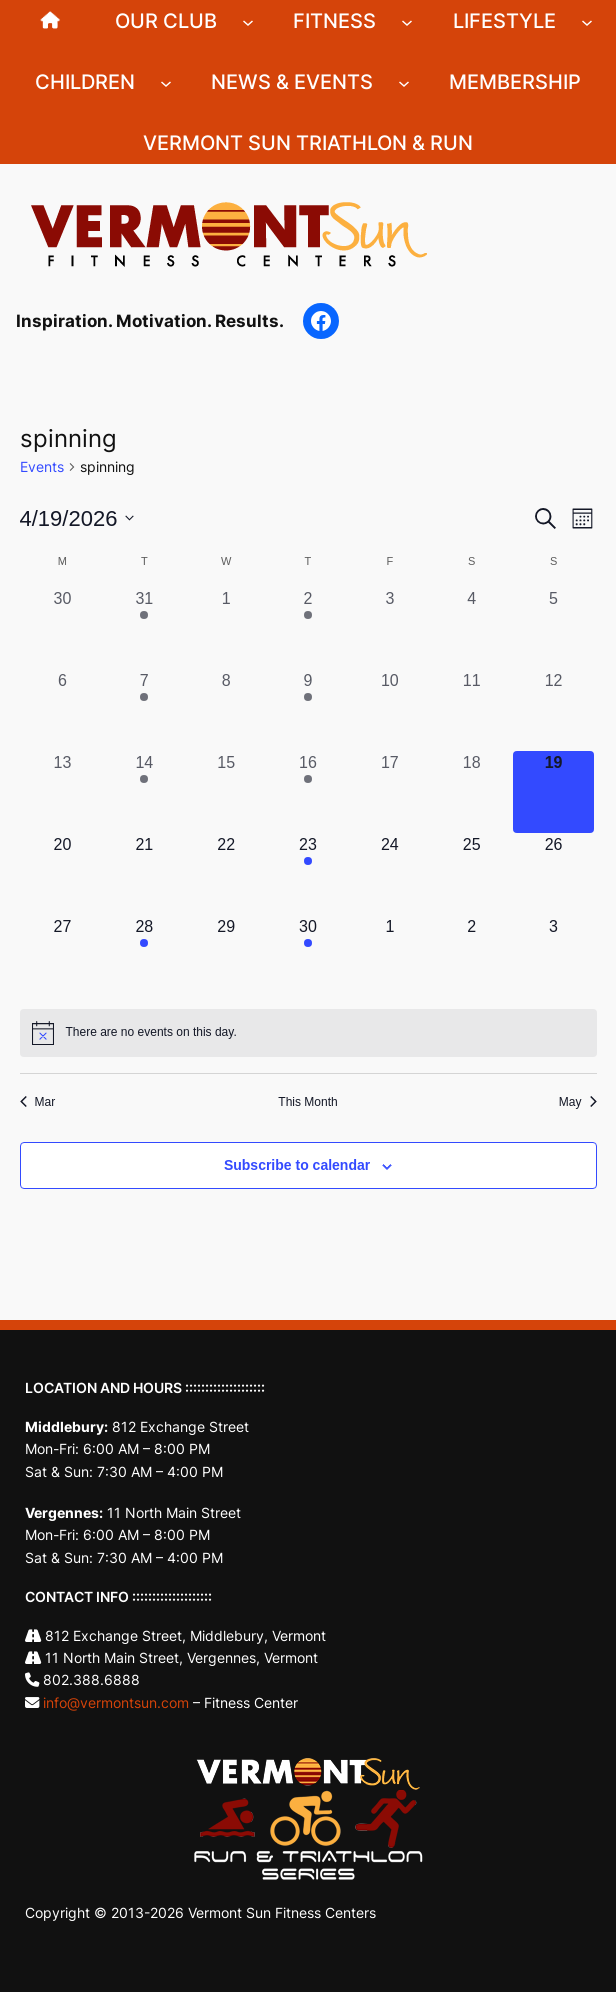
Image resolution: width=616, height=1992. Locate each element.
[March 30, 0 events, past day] (63, 628)
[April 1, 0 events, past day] (226, 628)
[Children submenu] (166, 82)
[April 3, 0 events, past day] (390, 628)
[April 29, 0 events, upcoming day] (226, 956)
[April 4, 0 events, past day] (472, 628)
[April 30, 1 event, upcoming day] (308, 956)
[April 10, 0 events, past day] (390, 710)
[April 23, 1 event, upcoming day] (308, 874)
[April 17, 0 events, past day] (390, 792)
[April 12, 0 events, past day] (554, 710)
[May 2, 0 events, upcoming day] (472, 956)
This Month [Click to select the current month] (307, 1102)
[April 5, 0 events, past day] (554, 628)
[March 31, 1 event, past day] (144, 628)
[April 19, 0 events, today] (554, 792)
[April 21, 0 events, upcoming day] (144, 874)
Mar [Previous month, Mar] (38, 1102)
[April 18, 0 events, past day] (472, 792)
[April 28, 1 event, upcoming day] (144, 956)
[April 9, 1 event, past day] (308, 710)
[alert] (308, 1033)
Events (42, 466)
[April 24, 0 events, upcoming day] (390, 874)
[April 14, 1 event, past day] (144, 792)
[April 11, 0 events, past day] (472, 710)
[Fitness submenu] (407, 21)
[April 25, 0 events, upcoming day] (472, 874)
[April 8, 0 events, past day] (226, 710)
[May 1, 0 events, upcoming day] (390, 956)
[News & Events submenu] (404, 82)
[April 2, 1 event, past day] (308, 628)
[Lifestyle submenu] (587, 21)
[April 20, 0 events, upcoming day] (63, 874)
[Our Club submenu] (248, 21)
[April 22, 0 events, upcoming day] (226, 874)
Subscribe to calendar (297, 1165)
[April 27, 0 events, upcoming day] (63, 956)
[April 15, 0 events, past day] (226, 792)
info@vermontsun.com (116, 1702)
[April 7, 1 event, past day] (144, 710)
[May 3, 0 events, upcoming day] (554, 956)
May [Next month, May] (578, 1102)
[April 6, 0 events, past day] (63, 710)
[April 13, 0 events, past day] (63, 792)
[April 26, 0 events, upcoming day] (554, 874)
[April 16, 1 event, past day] (308, 792)
